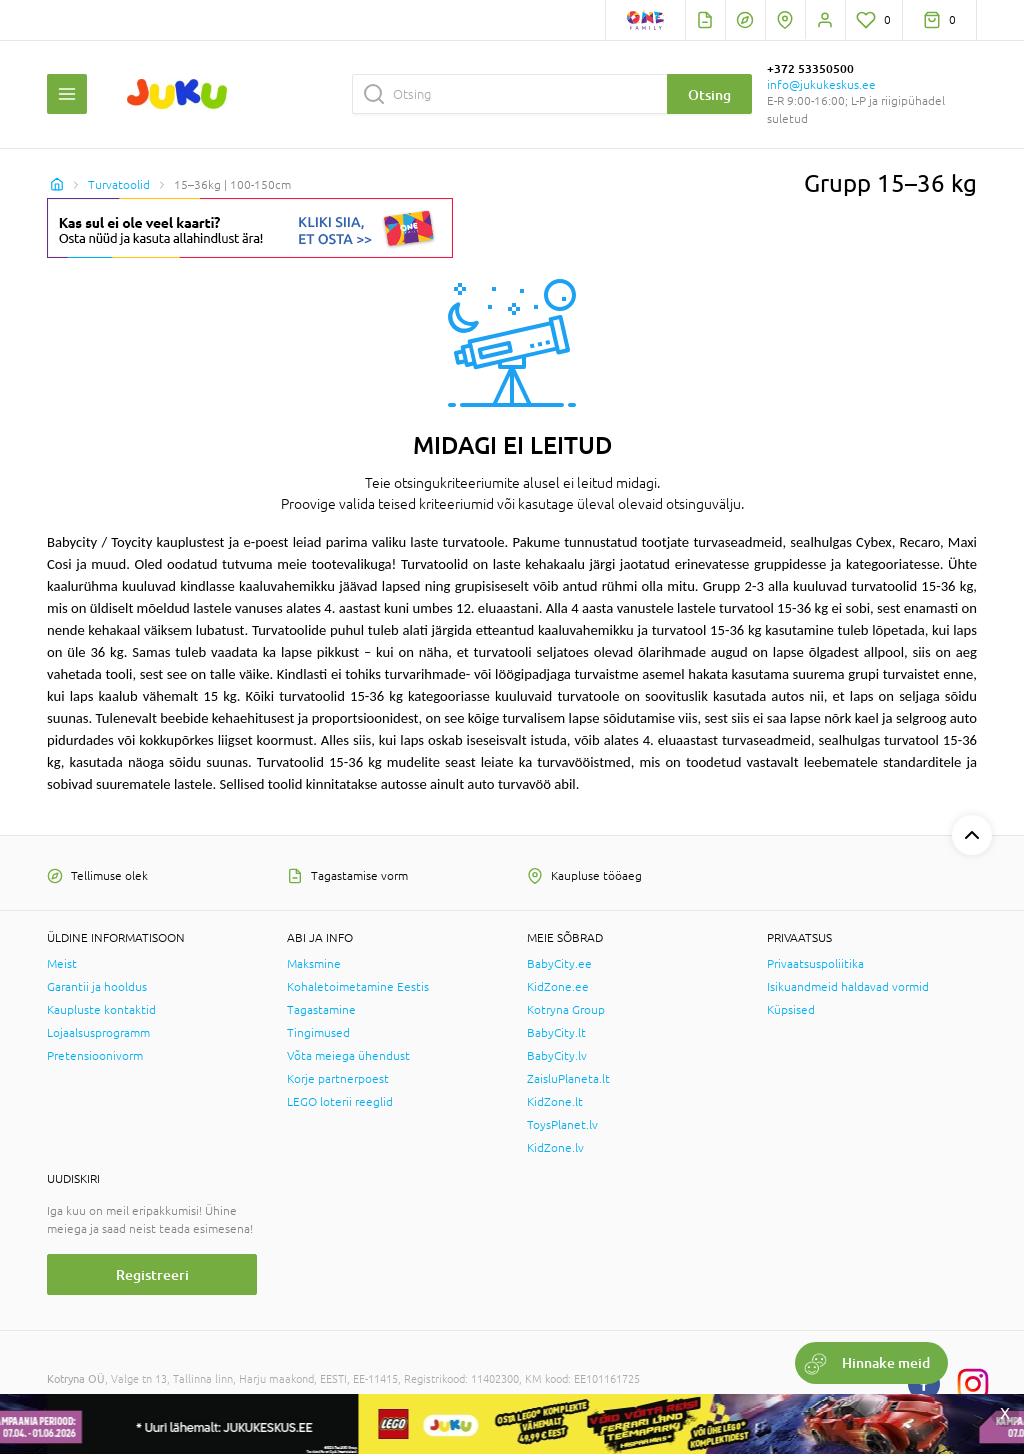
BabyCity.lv (557, 1056)
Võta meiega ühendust (348, 1056)
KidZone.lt (555, 1102)
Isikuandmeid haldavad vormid (848, 987)
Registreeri (152, 1274)
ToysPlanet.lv (562, 1125)
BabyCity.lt (556, 1033)
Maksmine (314, 964)
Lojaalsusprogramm (98, 1033)
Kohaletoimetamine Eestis (358, 987)
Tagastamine (321, 1010)
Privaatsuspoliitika (815, 964)
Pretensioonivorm (95, 1056)
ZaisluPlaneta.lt (568, 1079)
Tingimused (318, 1033)
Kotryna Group (566, 1010)
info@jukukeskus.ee (821, 85)
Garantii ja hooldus (97, 987)
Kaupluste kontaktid (101, 1010)
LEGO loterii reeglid (340, 1102)
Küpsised (791, 1010)
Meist (62, 964)
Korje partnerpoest (338, 1079)
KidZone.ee (558, 987)
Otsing (709, 94)
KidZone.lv (555, 1148)
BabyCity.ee (559, 964)
